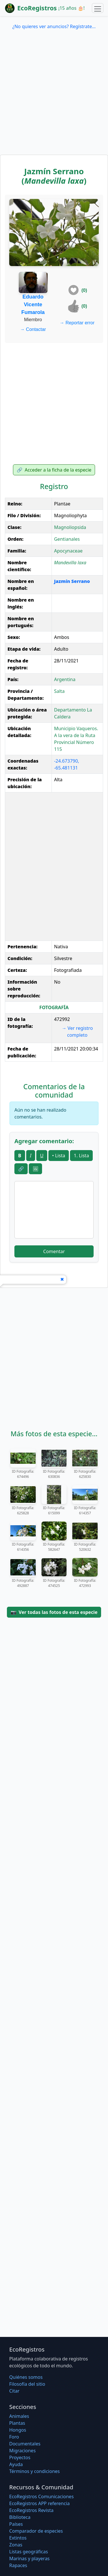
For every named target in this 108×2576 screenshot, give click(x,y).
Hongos (17, 2430)
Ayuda (16, 2464)
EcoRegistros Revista (31, 2510)
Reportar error (77, 322)
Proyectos (19, 2457)
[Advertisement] (54, 98)
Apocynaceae (68, 551)
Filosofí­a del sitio (27, 2384)
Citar (14, 2391)
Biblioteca (20, 2517)
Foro (14, 2437)
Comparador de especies (36, 2531)
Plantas (17, 2423)
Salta (59, 691)
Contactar (33, 329)
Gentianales (67, 539)
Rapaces (18, 2565)
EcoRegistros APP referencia (39, 2503)
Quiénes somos (26, 2377)
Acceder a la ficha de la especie (54, 469)
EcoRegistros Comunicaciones (41, 2496)
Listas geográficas (28, 2551)
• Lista (58, 1155)
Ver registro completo (77, 1031)
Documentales (24, 2444)
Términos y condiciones (34, 2471)
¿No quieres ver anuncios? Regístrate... (54, 26)
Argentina (64, 679)
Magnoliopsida (70, 527)
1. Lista (81, 1155)
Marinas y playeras (29, 2558)
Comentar (54, 1251)
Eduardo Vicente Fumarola (33, 304)
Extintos (17, 2538)
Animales (19, 2416)
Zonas (15, 2545)
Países (16, 2524)
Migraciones (22, 2450)
